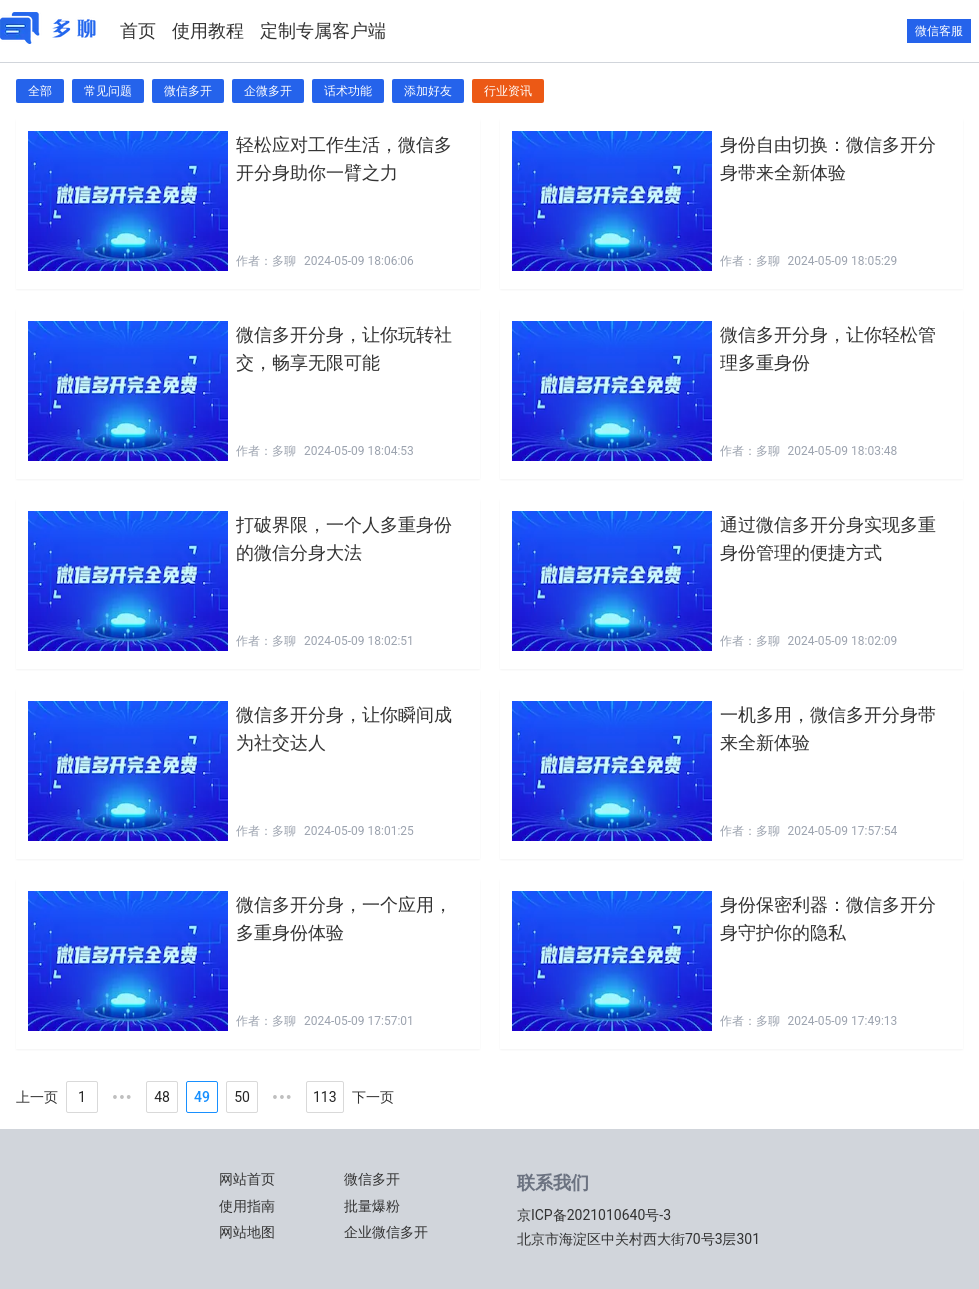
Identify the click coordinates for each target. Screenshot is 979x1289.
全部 (40, 91)
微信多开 (188, 91)
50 (242, 1097)
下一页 (373, 1097)
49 (202, 1097)
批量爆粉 (372, 1206)
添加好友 (428, 91)
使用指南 (247, 1206)
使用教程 (208, 30)
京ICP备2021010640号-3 (594, 1215)
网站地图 (247, 1232)
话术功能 (348, 91)
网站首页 (247, 1179)
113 (325, 1097)
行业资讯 (508, 91)
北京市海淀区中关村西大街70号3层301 (638, 1239)
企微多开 (268, 91)
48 (162, 1097)
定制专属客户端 (323, 30)
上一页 (37, 1097)
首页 (138, 30)
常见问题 (108, 91)
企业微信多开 (386, 1232)
